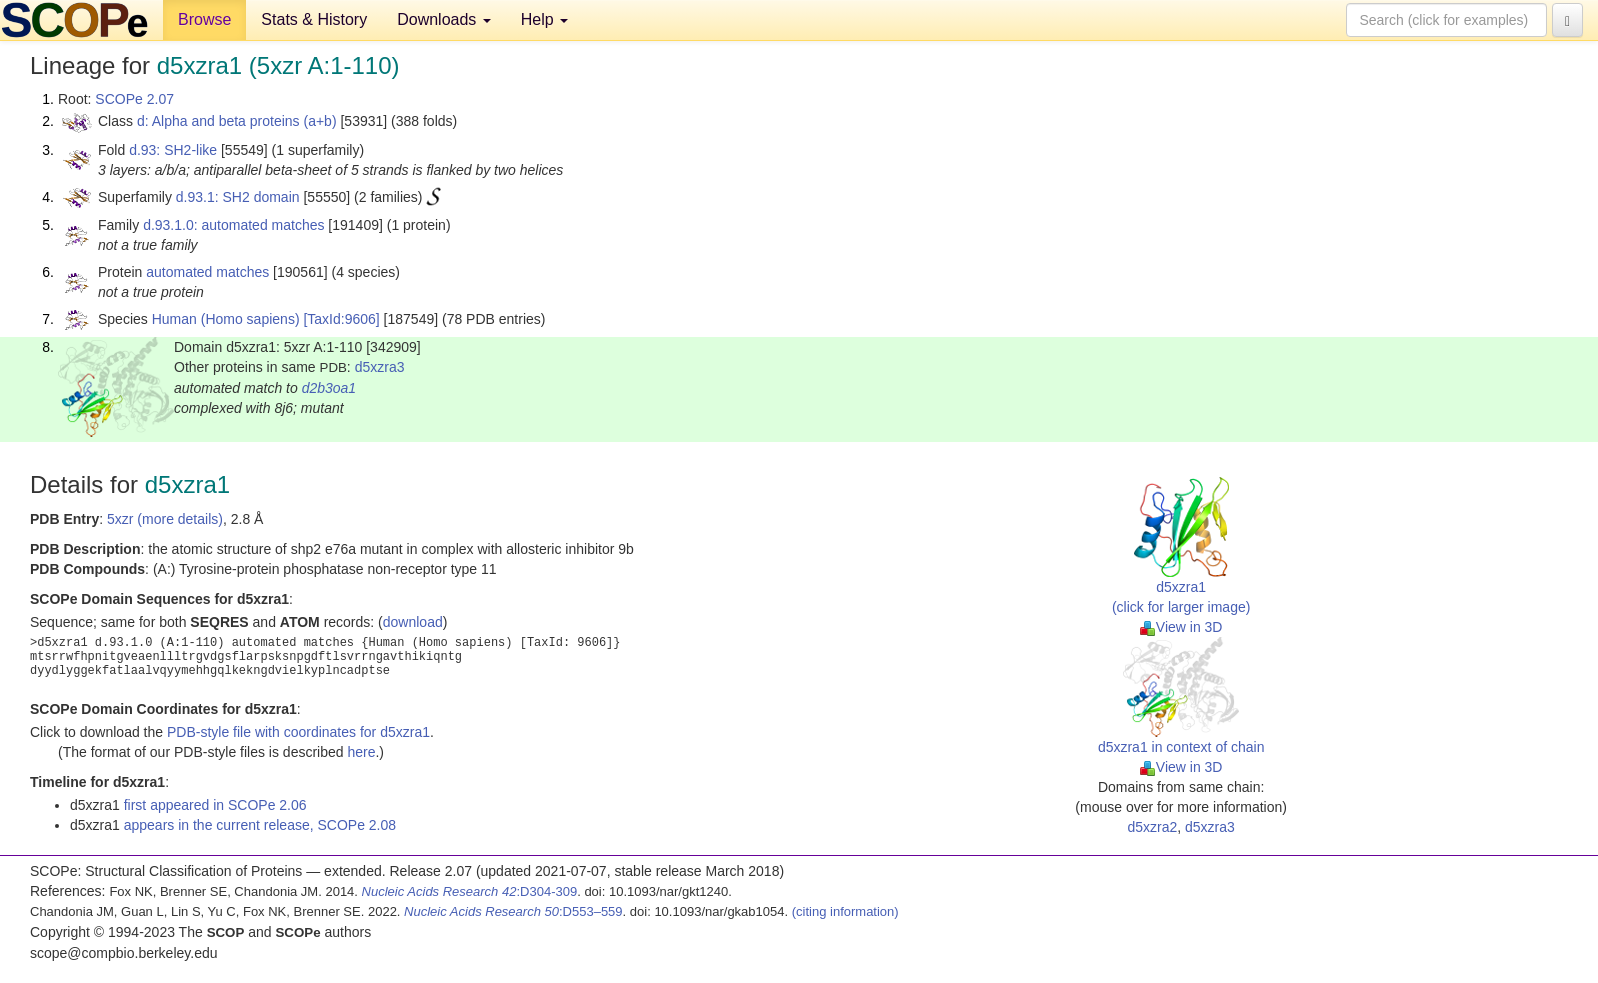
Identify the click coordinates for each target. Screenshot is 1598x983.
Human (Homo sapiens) (226, 319)
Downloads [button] (444, 19)
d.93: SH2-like (173, 150)
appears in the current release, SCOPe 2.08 (260, 825)
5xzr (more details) (165, 519)
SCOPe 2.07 (134, 99)
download (413, 622)
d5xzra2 (1152, 827)
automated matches (207, 272)
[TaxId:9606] (341, 319)
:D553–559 (513, 911)
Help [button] (544, 19)
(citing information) (845, 911)
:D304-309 (470, 891)
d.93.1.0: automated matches (233, 225)
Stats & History (314, 19)
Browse (204, 19)
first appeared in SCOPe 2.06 (215, 805)
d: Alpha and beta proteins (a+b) (237, 121)
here (361, 752)
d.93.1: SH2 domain (238, 197)
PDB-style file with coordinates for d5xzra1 (298, 732)
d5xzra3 (380, 367)
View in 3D (1181, 627)
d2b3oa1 (329, 388)
